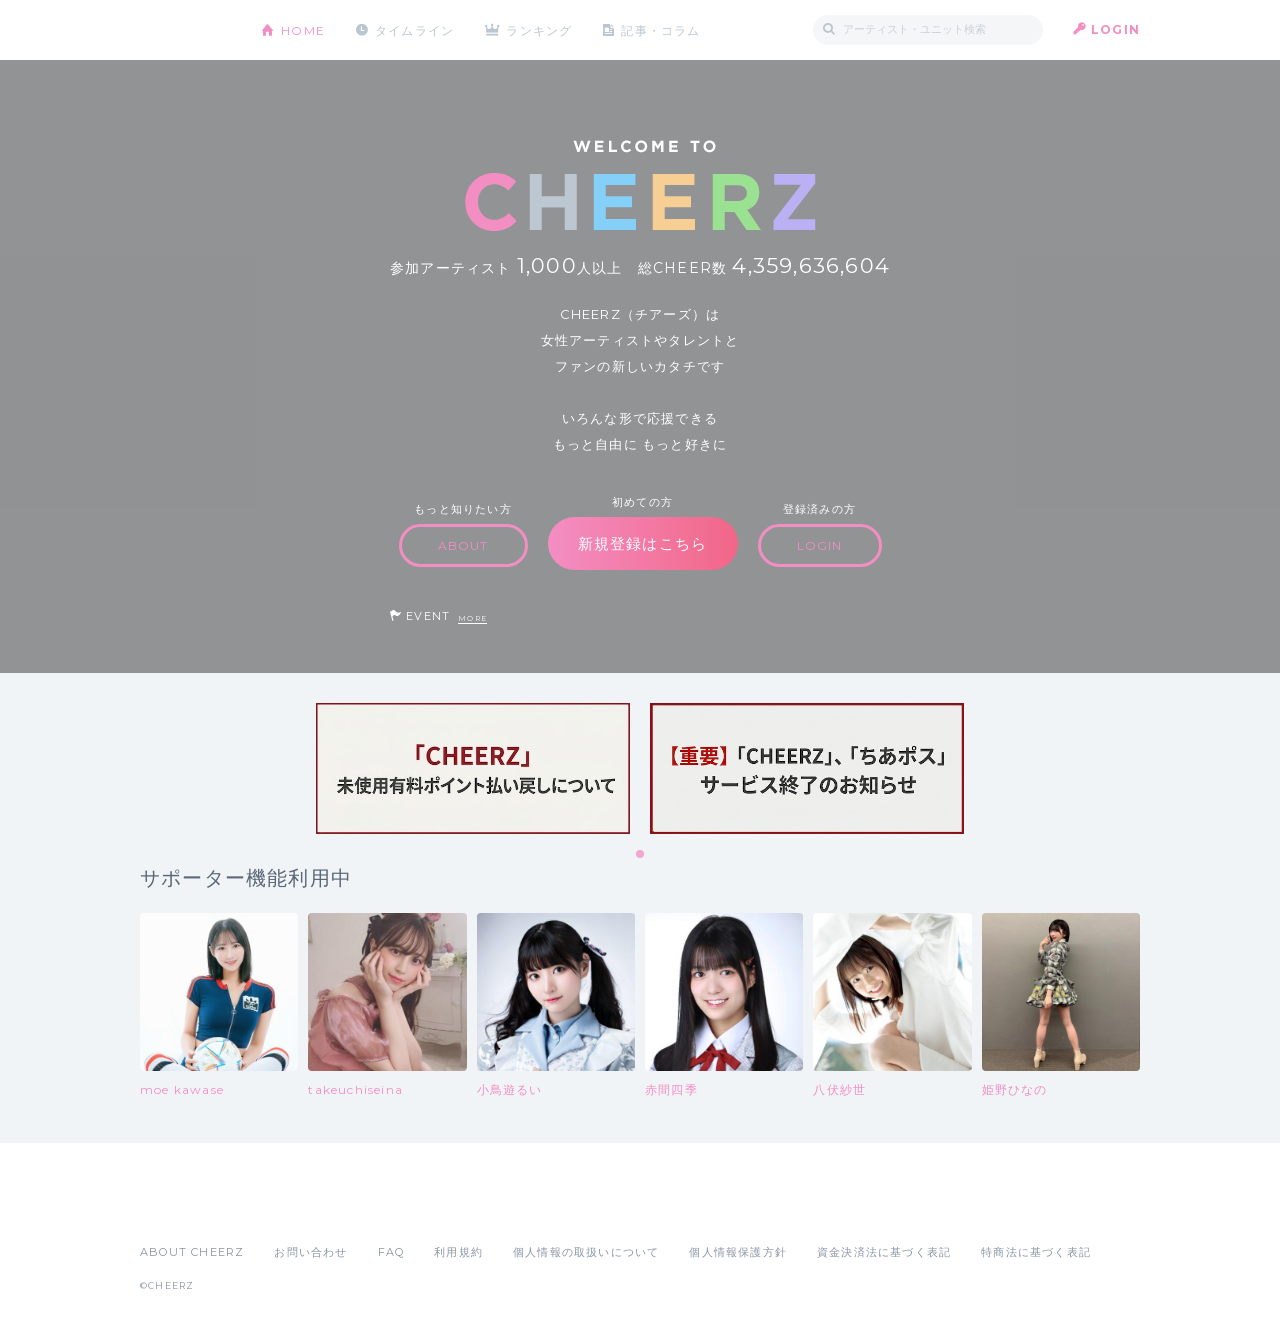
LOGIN (1115, 29)
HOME (303, 29)
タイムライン (414, 29)
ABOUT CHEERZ (192, 1252)
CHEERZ (185, 30)
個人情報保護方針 (738, 1252)
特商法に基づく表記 (1036, 1252)
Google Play (292, 1208)
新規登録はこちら (643, 543)
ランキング (541, 29)
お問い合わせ (310, 1252)
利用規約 (458, 1252)
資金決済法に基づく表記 (884, 1252)
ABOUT (463, 545)
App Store (186, 1208)
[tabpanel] (473, 768)
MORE (472, 618)
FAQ (391, 1252)
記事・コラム (662, 29)
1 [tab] (641, 855)
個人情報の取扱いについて (586, 1252)
